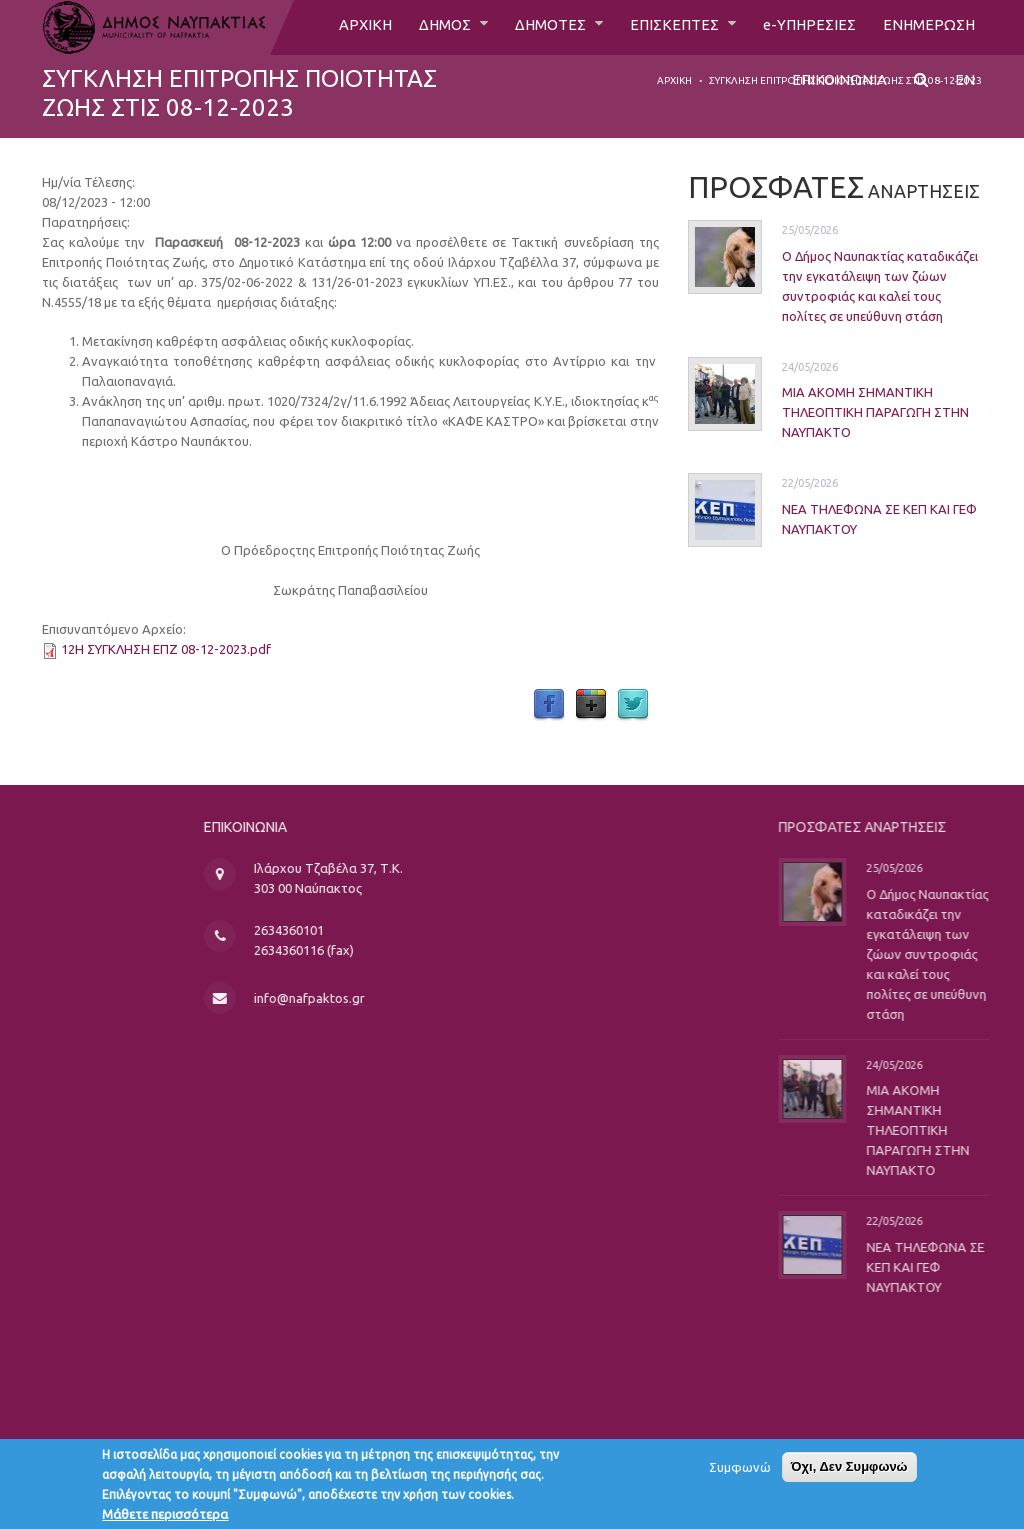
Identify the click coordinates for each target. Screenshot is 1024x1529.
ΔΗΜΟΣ (425, 27)
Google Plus (591, 705)
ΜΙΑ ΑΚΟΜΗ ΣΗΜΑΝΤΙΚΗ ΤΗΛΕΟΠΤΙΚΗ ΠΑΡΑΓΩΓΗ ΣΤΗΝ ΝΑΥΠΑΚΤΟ (852, 412)
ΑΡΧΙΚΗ (341, 27)
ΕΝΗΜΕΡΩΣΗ (926, 27)
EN (965, 87)
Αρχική (674, 80)
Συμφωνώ (740, 1473)
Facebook (549, 705)
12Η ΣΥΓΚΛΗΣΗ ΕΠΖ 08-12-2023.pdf (166, 649)
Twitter (633, 705)
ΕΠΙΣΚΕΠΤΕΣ (666, 27)
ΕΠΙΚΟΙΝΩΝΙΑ (838, 87)
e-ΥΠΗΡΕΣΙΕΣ (803, 27)
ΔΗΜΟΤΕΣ (536, 27)
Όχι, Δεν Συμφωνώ (849, 1472)
